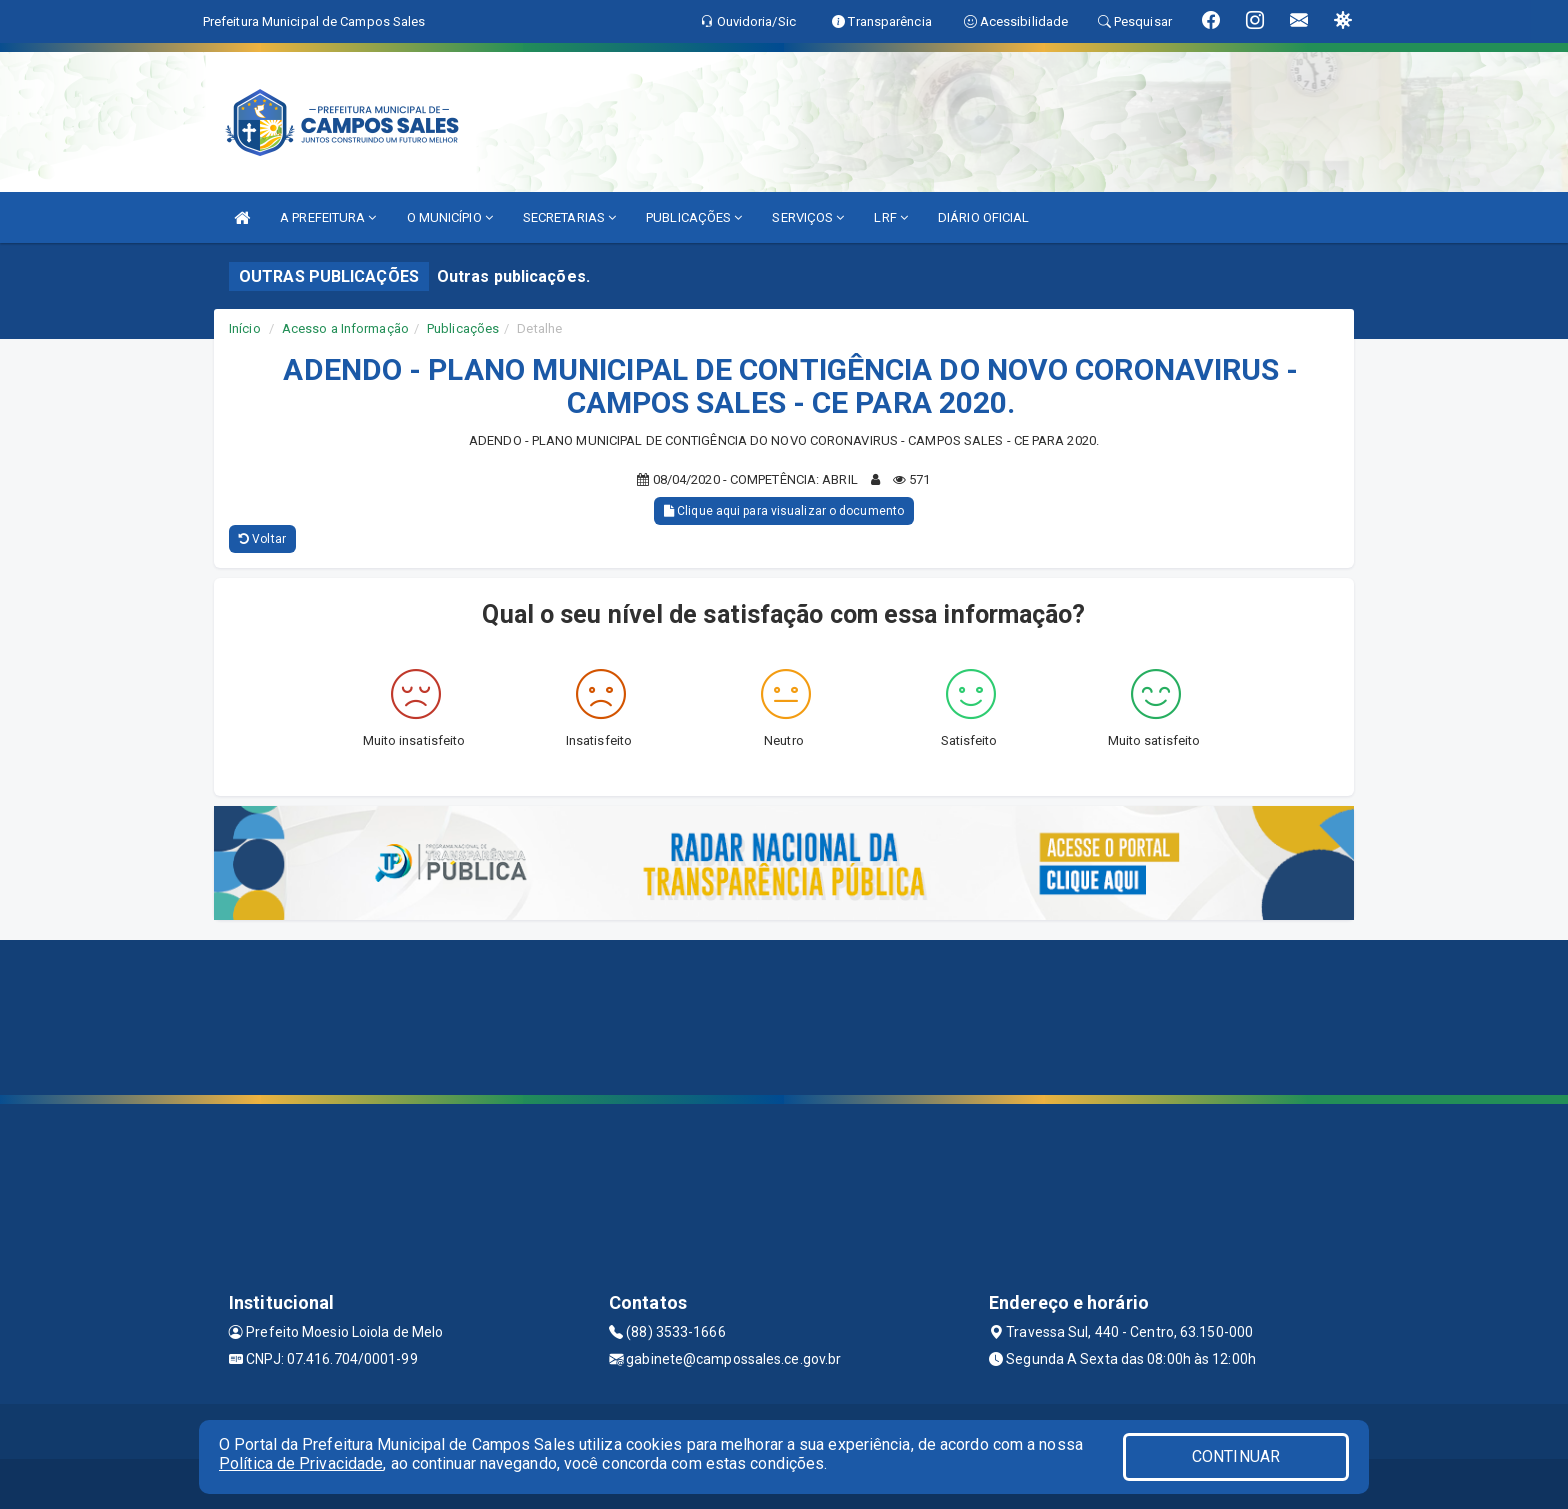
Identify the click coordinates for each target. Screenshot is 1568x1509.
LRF (891, 217)
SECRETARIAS (569, 217)
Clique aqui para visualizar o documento (784, 511)
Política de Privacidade (301, 1463)
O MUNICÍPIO (450, 217)
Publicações (463, 328)
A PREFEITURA (328, 217)
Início (245, 328)
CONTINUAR (1236, 1456)
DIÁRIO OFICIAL (983, 217)
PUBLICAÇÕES (694, 217)
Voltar (262, 539)
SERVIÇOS (808, 217)
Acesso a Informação (345, 328)
